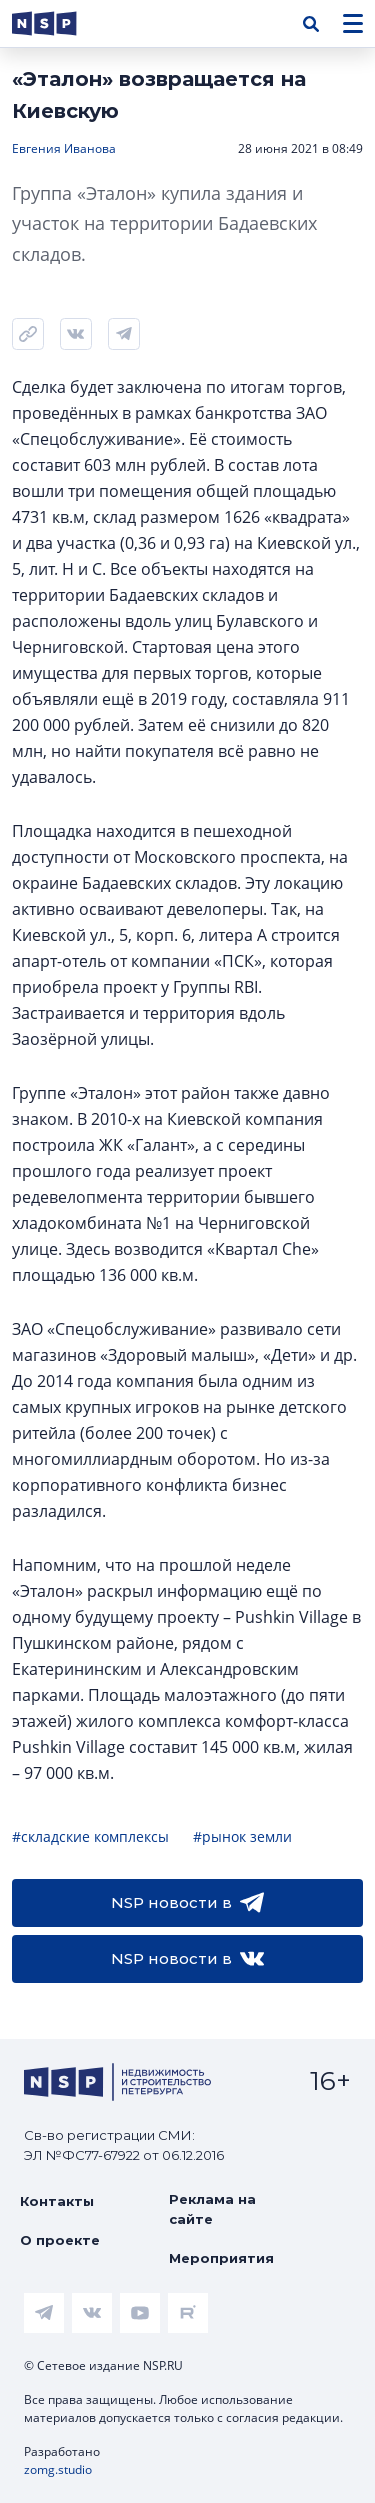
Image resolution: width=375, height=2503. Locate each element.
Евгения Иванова (64, 148)
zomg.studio (58, 2469)
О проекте (60, 2240)
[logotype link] (61, 23)
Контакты (57, 2201)
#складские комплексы (90, 1836)
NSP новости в (187, 1903)
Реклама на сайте (212, 2209)
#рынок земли (242, 1836)
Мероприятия (221, 2258)
